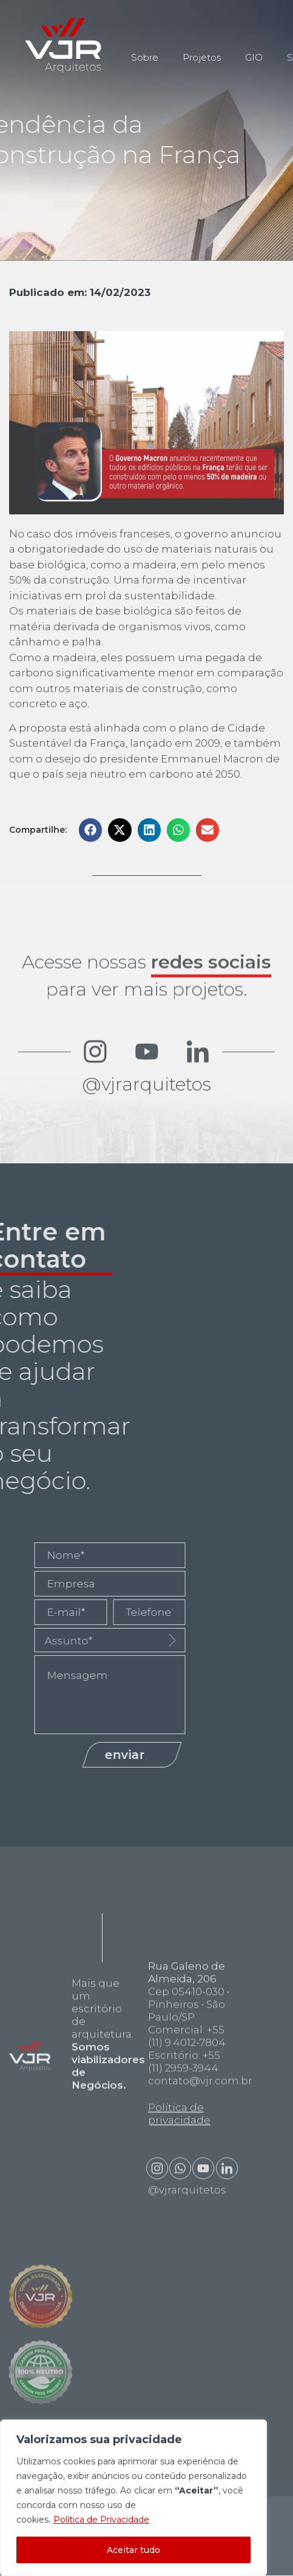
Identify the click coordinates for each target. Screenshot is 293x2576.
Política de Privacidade (101, 2519)
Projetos (202, 49)
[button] (90, 829)
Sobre (144, 49)
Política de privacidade (179, 2276)
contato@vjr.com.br (200, 2244)
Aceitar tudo (133, 2549)
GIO (254, 49)
